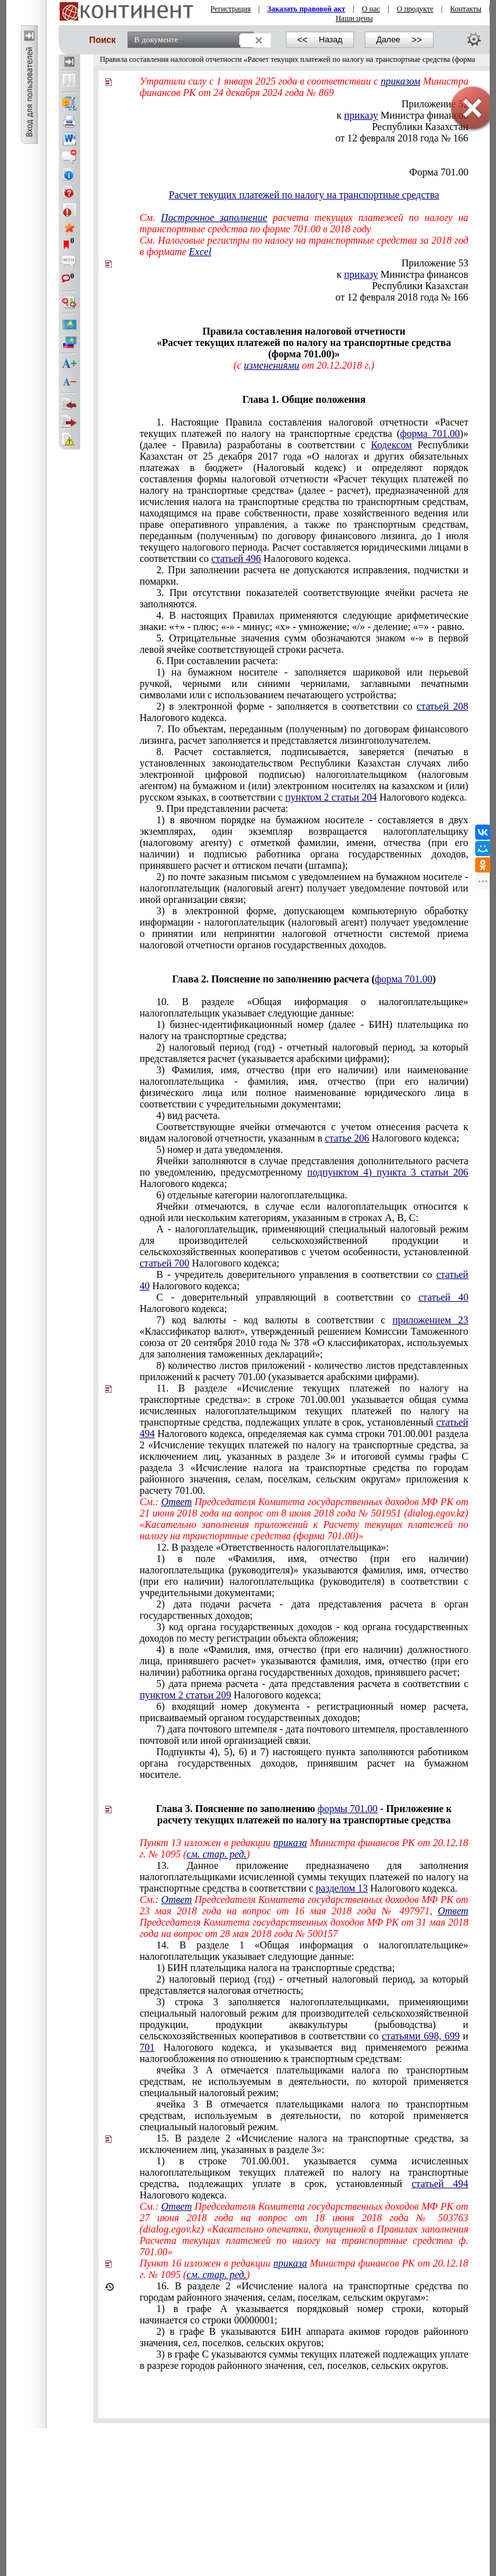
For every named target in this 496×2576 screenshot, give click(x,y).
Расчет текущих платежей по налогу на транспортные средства (304, 194)
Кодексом (391, 444)
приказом (400, 81)
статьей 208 (442, 706)
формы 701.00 (347, 1808)
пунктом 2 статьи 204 (331, 797)
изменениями (271, 365)
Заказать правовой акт (307, 8)
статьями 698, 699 (420, 2035)
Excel (200, 251)
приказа (290, 1842)
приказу (361, 274)
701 (147, 2047)
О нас (371, 8)
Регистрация (231, 8)
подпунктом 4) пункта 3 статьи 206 (387, 1172)
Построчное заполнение (214, 217)
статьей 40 (443, 1297)
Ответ (177, 1501)
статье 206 (347, 1138)
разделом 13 (342, 1888)
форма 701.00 (430, 433)
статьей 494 (439, 2183)
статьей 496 (236, 558)
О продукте (415, 8)
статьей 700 (164, 1263)
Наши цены (354, 18)
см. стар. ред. (217, 1854)
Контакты (465, 8)
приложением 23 (430, 1320)
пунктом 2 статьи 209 (185, 1695)
